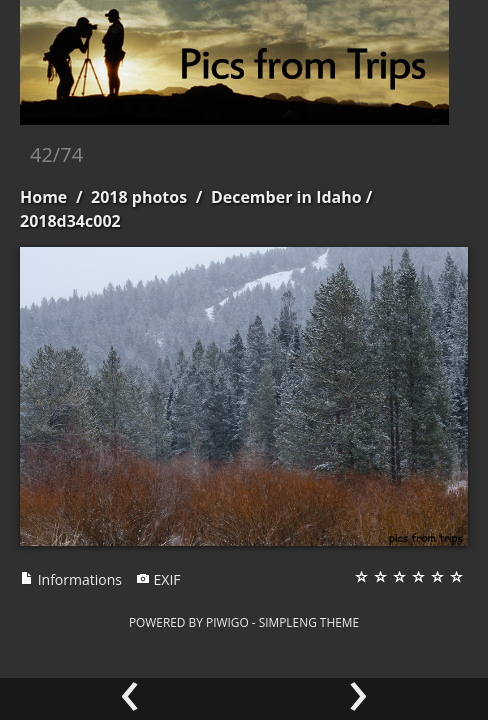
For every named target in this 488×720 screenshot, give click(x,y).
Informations (71, 579)
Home (43, 197)
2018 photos (139, 197)
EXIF (158, 579)
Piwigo (227, 622)
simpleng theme (309, 622)
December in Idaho (286, 197)
